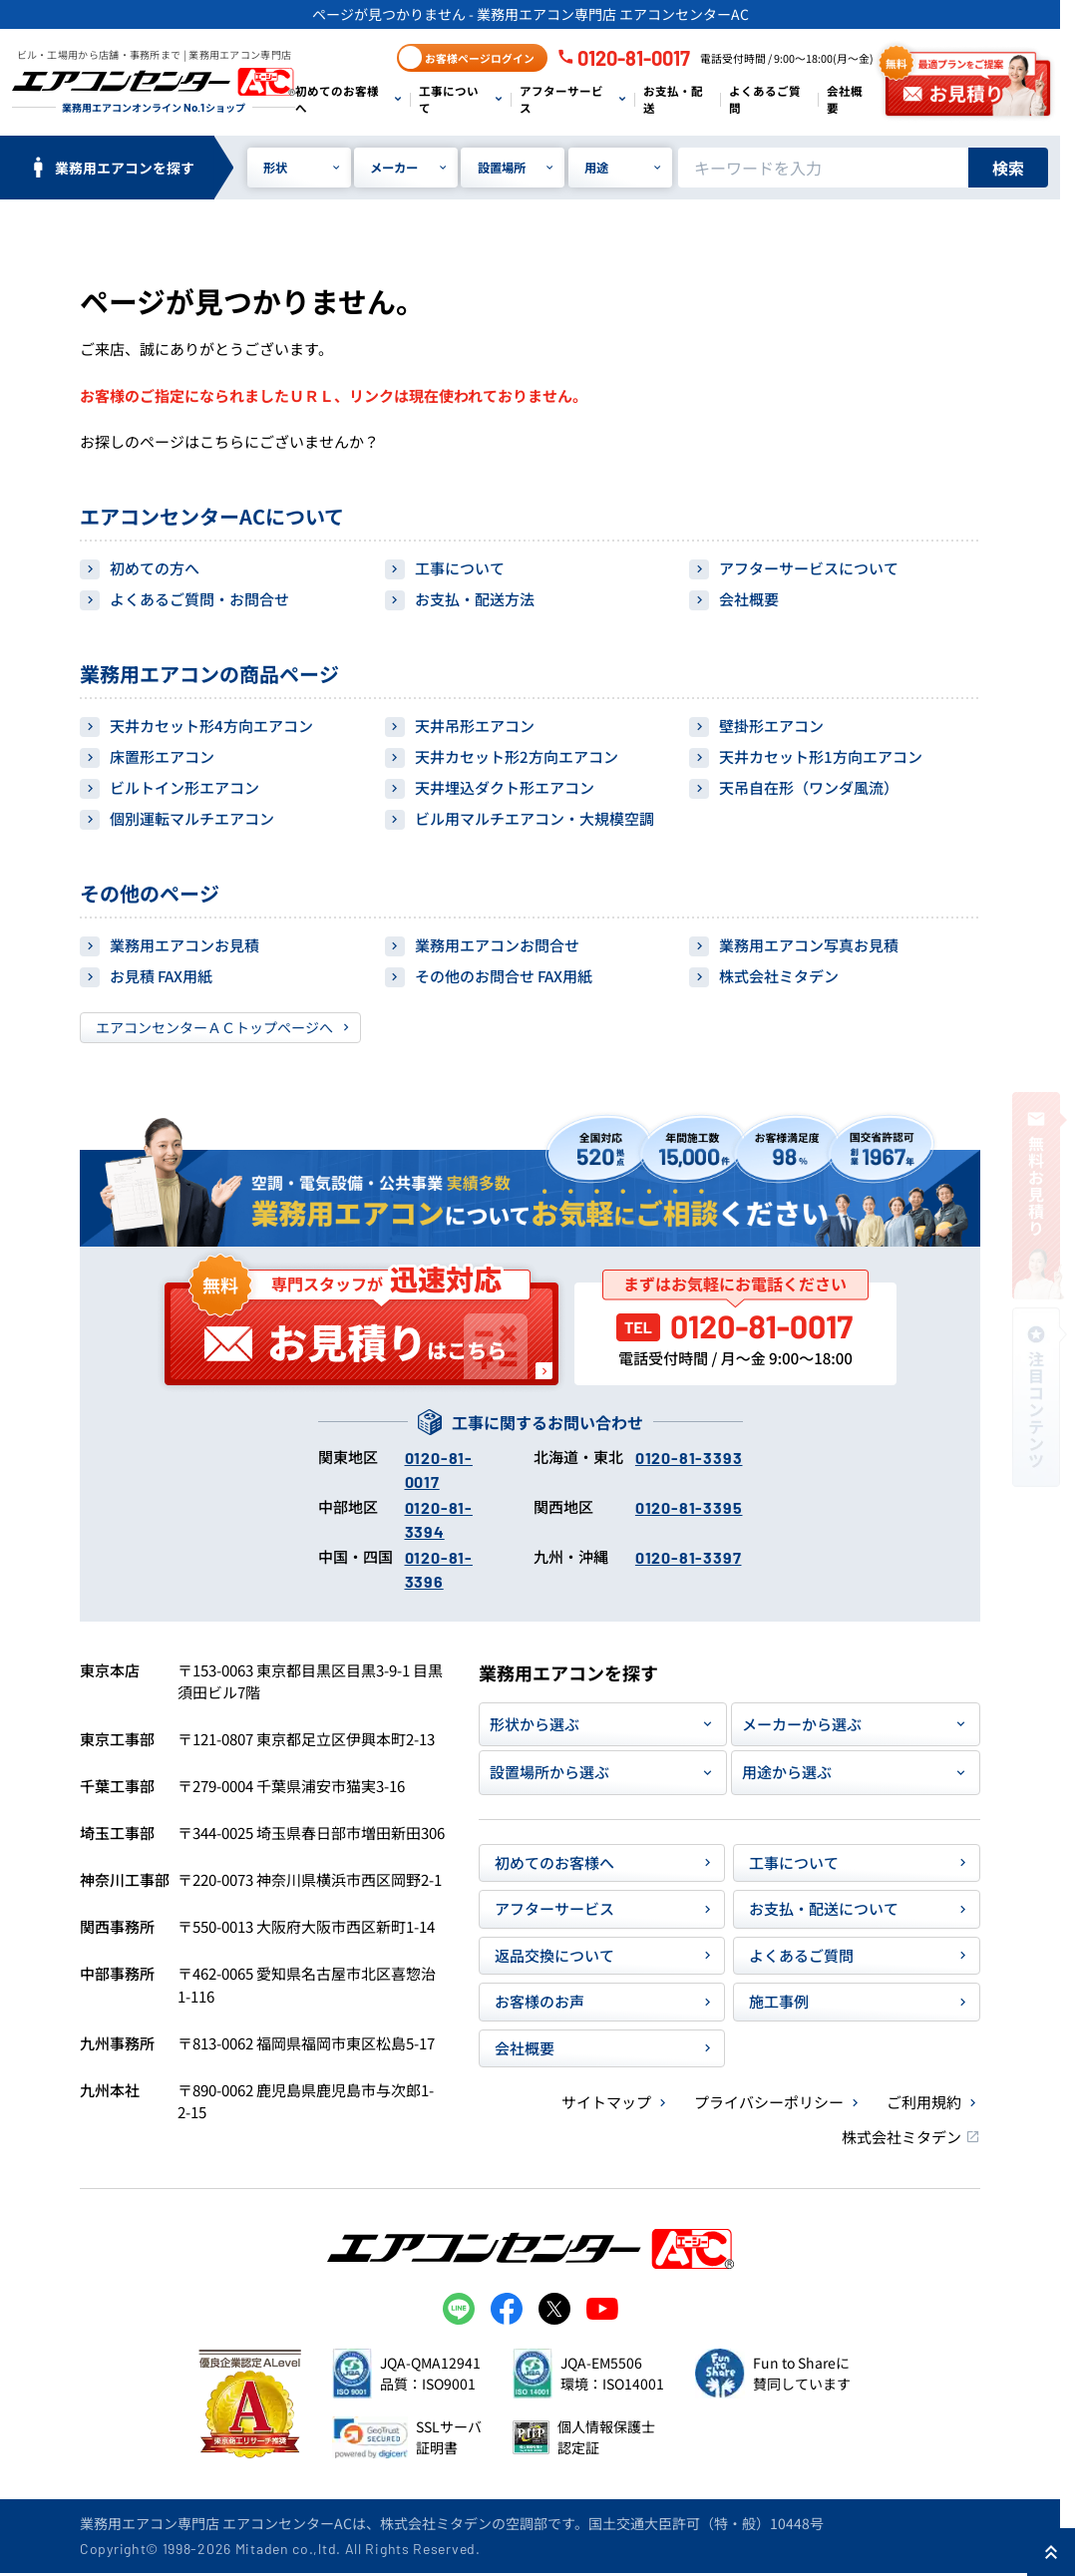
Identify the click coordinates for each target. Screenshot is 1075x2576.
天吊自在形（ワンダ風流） (808, 787)
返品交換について (554, 1955)
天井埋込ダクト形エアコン (504, 787)
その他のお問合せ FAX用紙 (503, 975)
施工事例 (779, 2001)
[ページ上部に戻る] (1051, 2552)
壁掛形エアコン (771, 725)
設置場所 (502, 168)
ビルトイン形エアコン (184, 787)
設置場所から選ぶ (549, 1771)
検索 (1008, 168)
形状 (275, 168)
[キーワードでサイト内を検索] (823, 167)
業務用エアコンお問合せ (497, 944)
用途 (596, 168)
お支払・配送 (673, 99)
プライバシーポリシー (769, 2101)
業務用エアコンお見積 (184, 944)
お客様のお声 (539, 2001)
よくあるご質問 (765, 99)
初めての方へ (154, 567)
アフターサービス (561, 99)
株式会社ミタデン (779, 975)
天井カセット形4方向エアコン (211, 725)
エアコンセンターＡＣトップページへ (214, 1027)
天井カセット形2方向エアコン (516, 756)
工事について (449, 99)
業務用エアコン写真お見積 (808, 944)
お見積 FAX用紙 (161, 975)
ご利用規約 (924, 2101)
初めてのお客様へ (337, 99)
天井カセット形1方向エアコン (820, 756)
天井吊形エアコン (475, 725)
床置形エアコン (162, 756)
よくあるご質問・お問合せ (199, 598)
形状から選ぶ (534, 1723)
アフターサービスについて (808, 567)
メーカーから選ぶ (802, 1723)
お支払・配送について (823, 1908)
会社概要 (845, 99)
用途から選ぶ (787, 1771)
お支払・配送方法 (475, 598)
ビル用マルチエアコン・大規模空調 (534, 818)
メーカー (394, 168)
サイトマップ (606, 2101)
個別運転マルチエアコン (192, 818)
